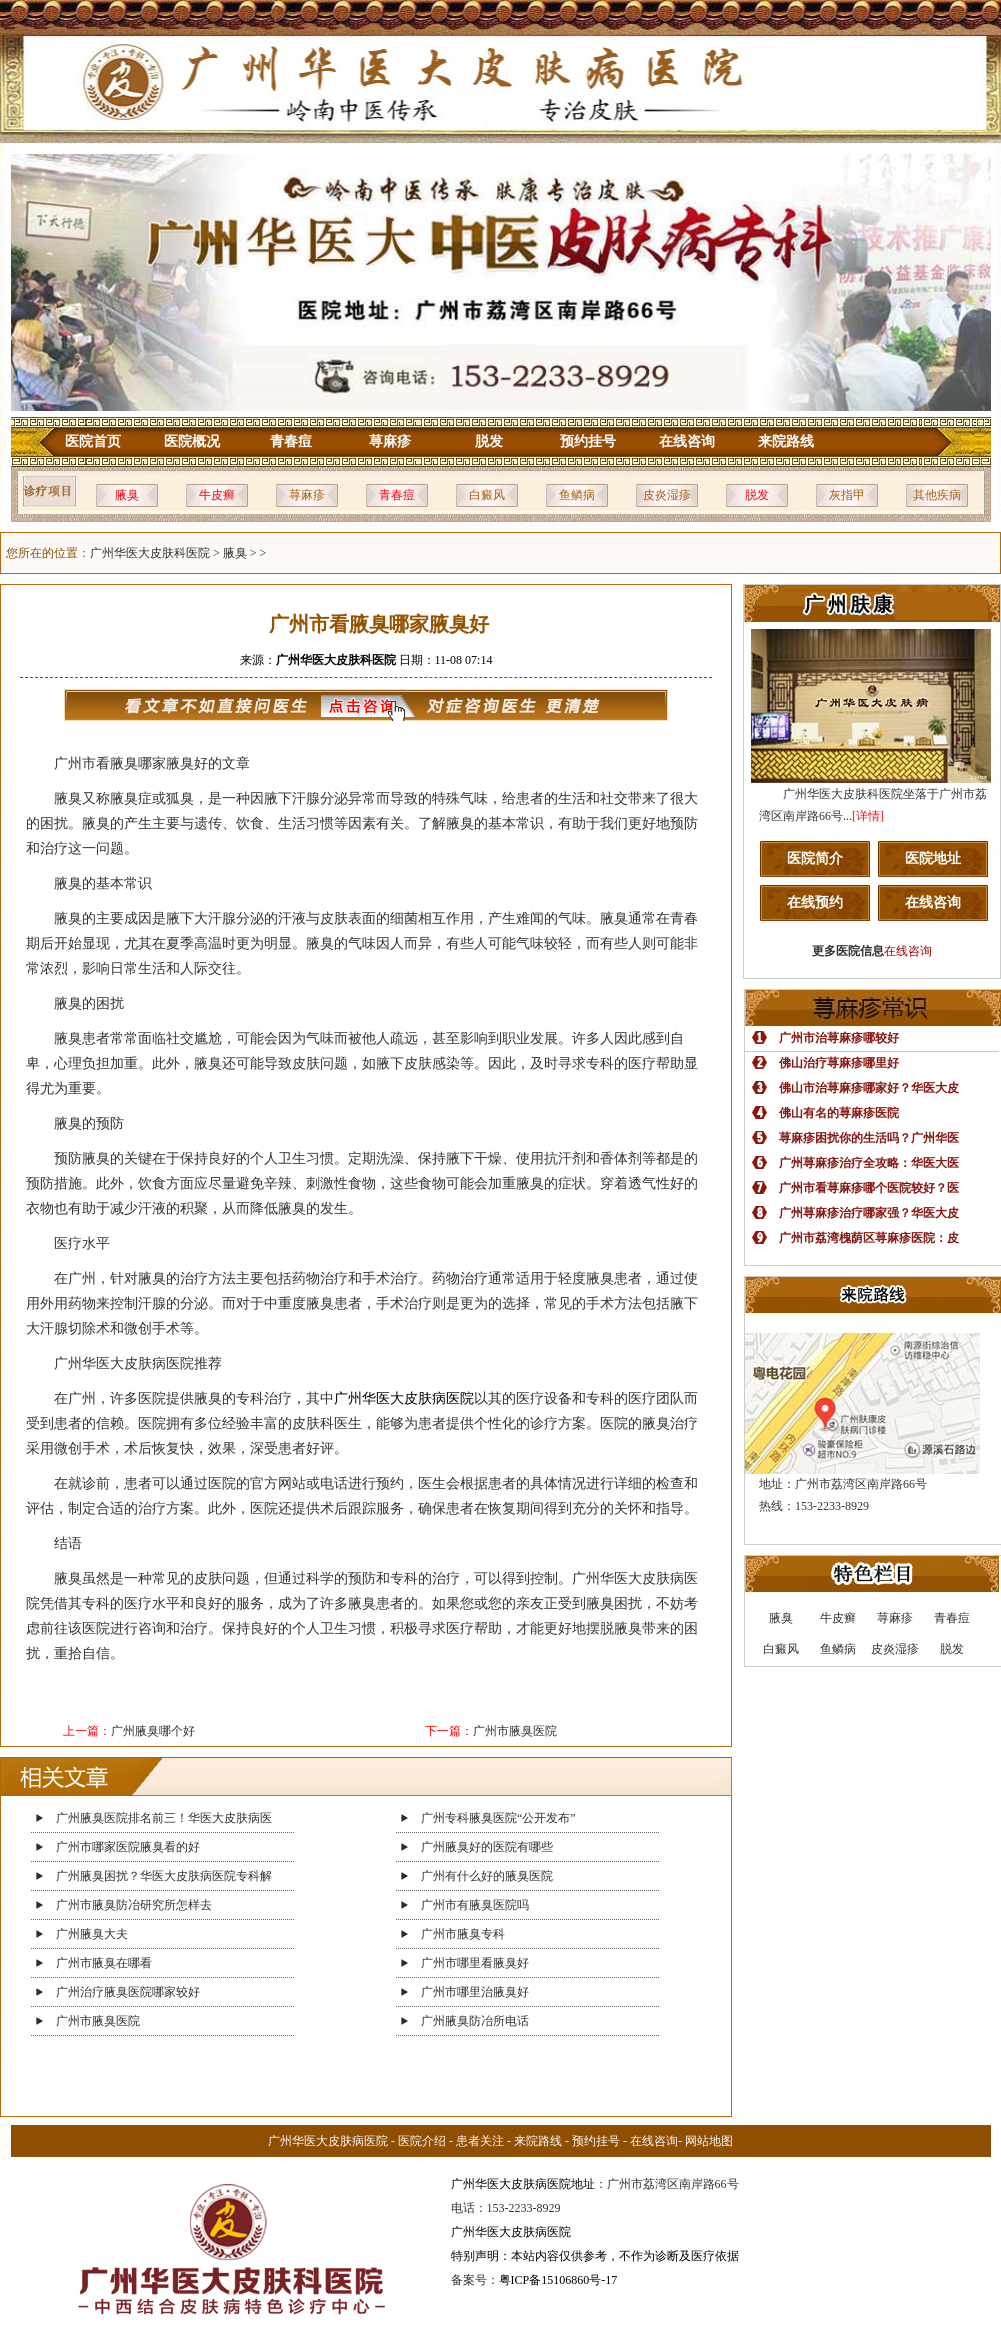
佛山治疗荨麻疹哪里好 (839, 1063)
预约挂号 (588, 441)
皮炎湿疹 (667, 495)
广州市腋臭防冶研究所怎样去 (134, 1905)
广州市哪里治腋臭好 (475, 1992)
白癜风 (487, 495)
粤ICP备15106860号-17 (558, 2280)
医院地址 (933, 858)
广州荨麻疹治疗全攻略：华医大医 (869, 1163)
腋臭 (127, 495)
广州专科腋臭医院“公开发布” (498, 1818)
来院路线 (786, 441)
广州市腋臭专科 (463, 1934)
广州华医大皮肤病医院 (404, 1398)
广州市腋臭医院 (515, 1731)
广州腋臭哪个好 (153, 1731)
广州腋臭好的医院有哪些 (487, 1847)
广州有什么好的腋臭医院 (487, 1876)
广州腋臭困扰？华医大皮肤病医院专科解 (164, 1876)
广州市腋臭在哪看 (104, 1963)
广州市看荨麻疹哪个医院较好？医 (869, 1188)
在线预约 (815, 902)
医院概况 (192, 441)
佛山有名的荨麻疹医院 (839, 1113)
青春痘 (291, 441)
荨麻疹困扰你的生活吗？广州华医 (869, 1138)
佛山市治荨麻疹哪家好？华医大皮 (869, 1088)
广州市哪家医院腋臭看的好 (128, 1847)
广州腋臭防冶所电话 (475, 2021)
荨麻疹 (390, 441)
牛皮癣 (217, 495)
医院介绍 (422, 2141)
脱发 (489, 441)
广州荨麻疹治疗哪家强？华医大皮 (869, 1213)
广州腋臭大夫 (92, 1934)
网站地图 (709, 2141)
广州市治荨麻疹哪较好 (839, 1038)
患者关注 (480, 2141)
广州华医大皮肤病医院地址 (523, 2184)
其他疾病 (937, 495)
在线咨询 (687, 441)
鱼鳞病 (577, 495)
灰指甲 (847, 495)
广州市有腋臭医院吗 (475, 1905)
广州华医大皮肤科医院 (150, 553)
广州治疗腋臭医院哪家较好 (128, 1992)
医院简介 (815, 858)
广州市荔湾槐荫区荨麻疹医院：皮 (869, 1238)
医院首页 (93, 441)
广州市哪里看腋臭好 (475, 1963)
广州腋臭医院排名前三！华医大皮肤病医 (164, 1818)
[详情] (868, 816)
